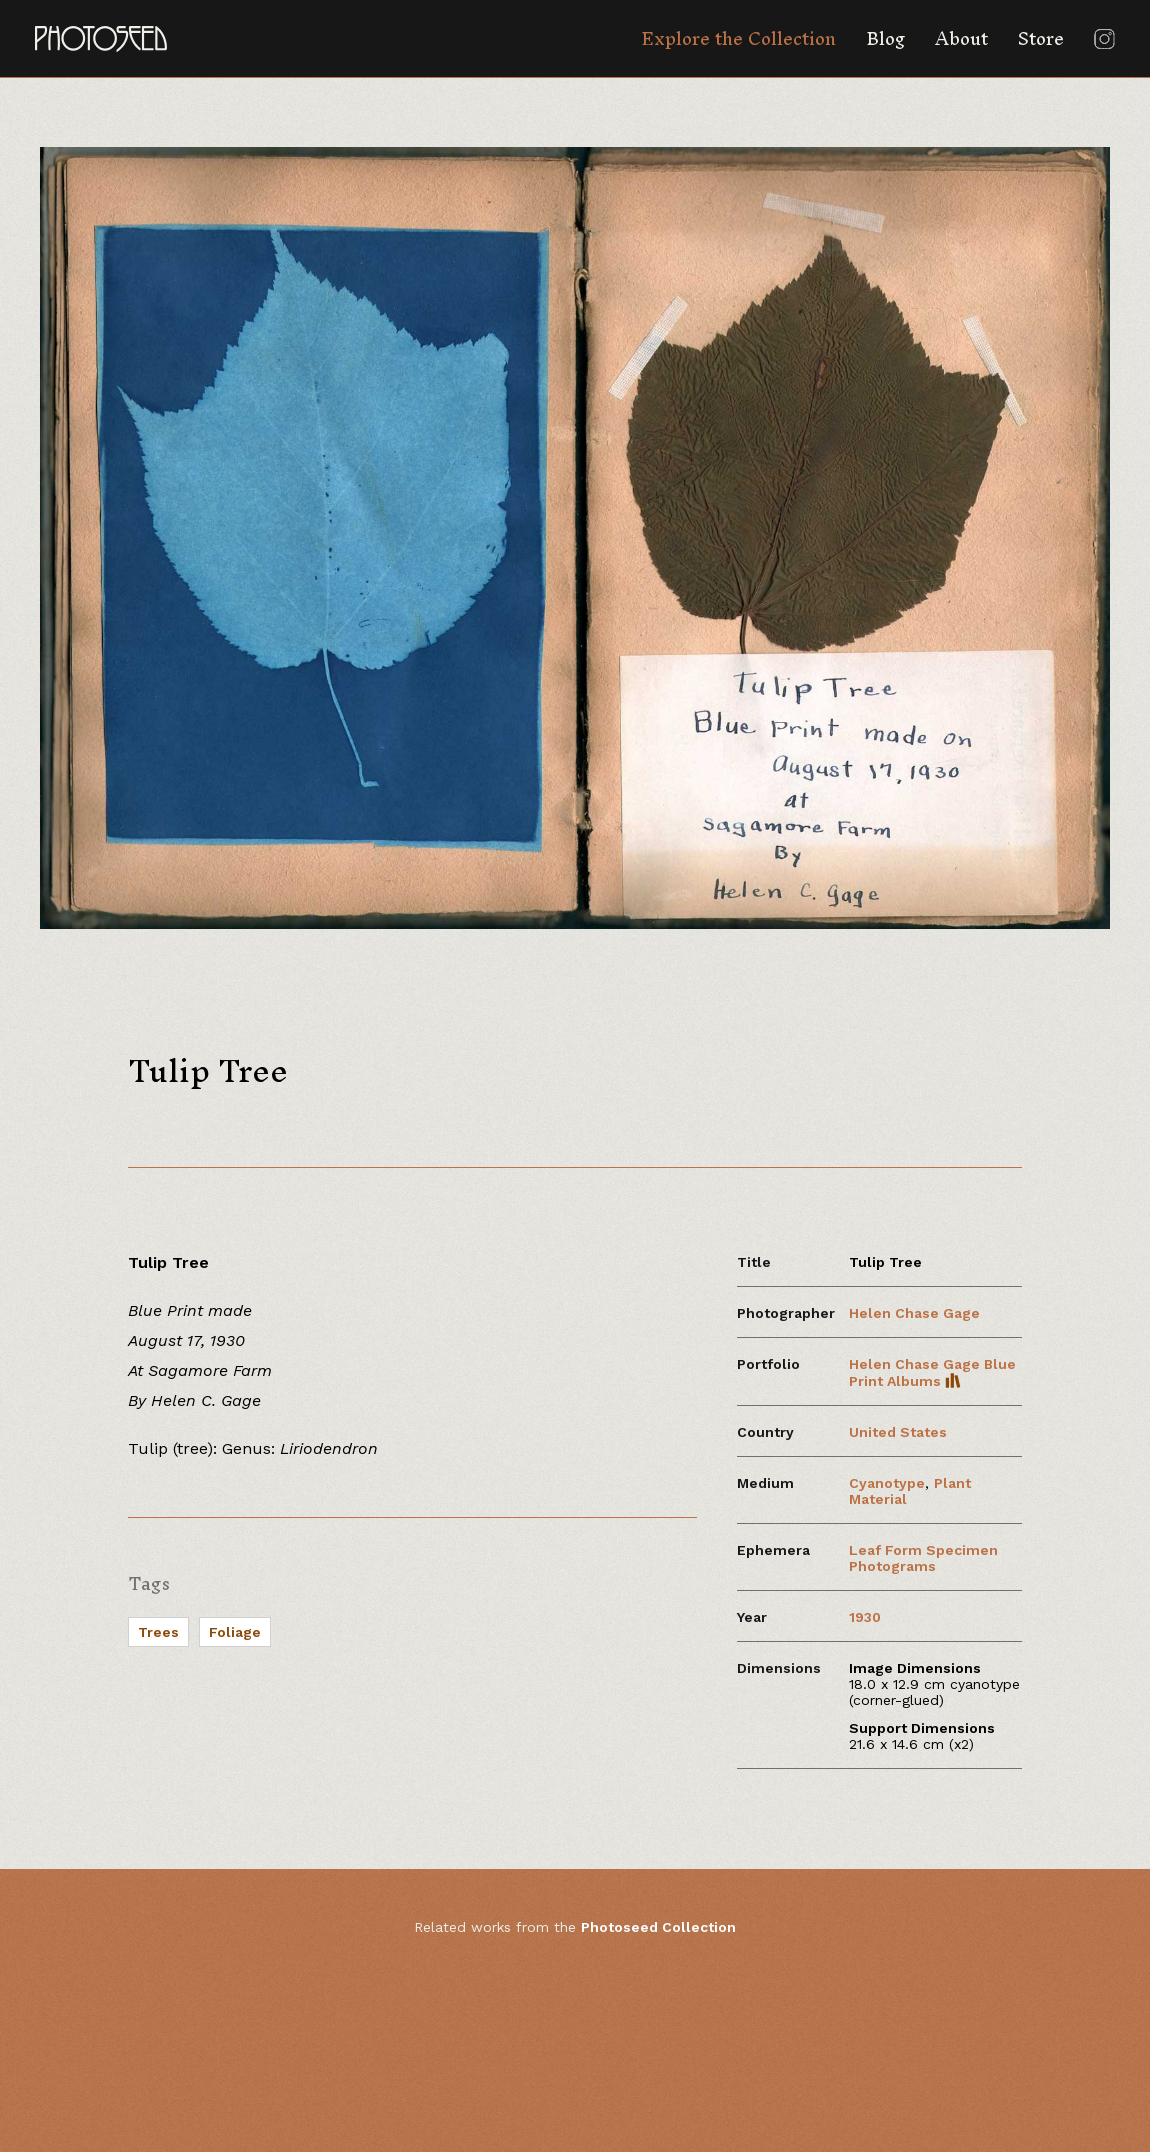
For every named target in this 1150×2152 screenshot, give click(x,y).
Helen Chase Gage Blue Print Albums (932, 1372)
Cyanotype (887, 1483)
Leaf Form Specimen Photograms (923, 1558)
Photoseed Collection (658, 1927)
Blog (885, 38)
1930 (865, 1617)
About (961, 38)
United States (898, 1432)
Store (1041, 38)
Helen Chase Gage (914, 1313)
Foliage (235, 1632)
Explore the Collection (738, 38)
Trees (158, 1632)
